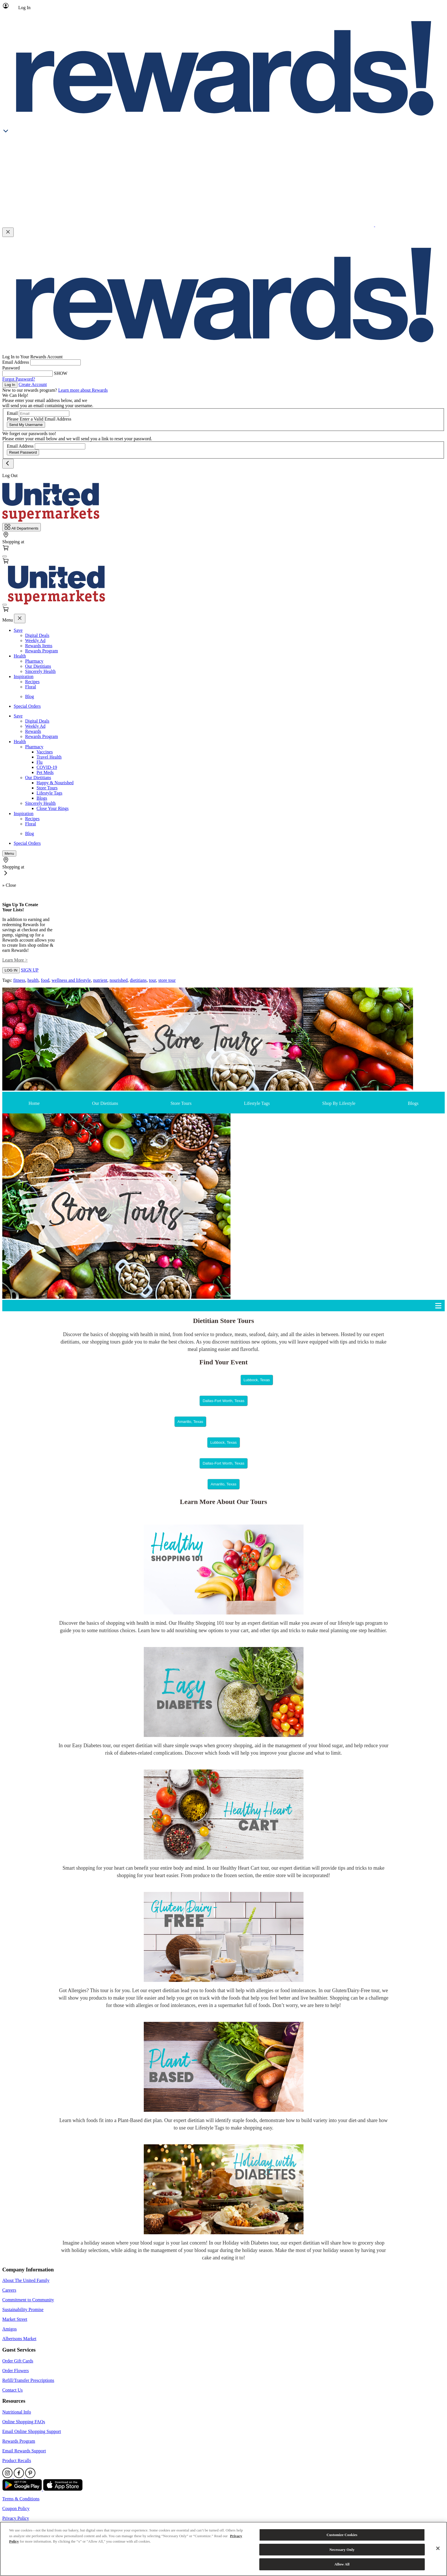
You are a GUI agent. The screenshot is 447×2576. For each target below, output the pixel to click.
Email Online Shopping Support (31, 2431)
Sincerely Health (40, 671)
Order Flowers (15, 2370)
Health (20, 655)
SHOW (60, 373)
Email (12, 413)
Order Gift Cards (17, 2360)
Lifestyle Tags (49, 793)
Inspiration (23, 676)
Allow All (341, 2564)
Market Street (14, 2319)
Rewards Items (38, 645)
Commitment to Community (28, 2299)
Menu (7, 620)
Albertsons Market (19, 2338)
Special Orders (27, 706)
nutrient (100, 980)
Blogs (42, 798)
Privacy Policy (15, 2518)
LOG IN (11, 970)
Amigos (9, 2328)
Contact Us (12, 2390)
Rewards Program (41, 650)
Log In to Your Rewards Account (32, 356)
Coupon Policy (16, 2508)
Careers (9, 2290)
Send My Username (26, 425)
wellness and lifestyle (71, 980)
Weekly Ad (35, 640)
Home (34, 1103)
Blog (29, 696)
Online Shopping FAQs (23, 2421)
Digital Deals (37, 635)
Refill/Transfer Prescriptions (28, 2380)
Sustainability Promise (22, 2309)
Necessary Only (342, 2549)
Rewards (33, 731)
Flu (40, 762)
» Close (9, 885)
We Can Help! (15, 395)
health (33, 980)
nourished (119, 980)
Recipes (32, 681)
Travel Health (49, 757)
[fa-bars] (4, 556)
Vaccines (45, 751)
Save (18, 630)
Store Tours (47, 787)
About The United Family (25, 2280)
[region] (223, 2549)
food (45, 980)
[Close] (438, 2548)
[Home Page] (50, 520)
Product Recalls (16, 2460)
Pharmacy (34, 661)
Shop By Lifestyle (338, 1103)
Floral (30, 686)
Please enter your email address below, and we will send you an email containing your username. (47, 403)
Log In (10, 385)
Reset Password (23, 452)
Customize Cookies (342, 2535)
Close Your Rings (52, 808)
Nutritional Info (16, 2412)
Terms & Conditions (20, 2498)
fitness (19, 980)
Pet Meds (45, 772)
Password (11, 367)
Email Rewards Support (24, 2450)
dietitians (138, 980)
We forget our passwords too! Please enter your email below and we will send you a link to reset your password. (77, 436)
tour (152, 980)
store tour (167, 980)
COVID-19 (47, 767)
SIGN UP (30, 970)
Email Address (15, 362)
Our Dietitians (38, 666)
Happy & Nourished (55, 782)
